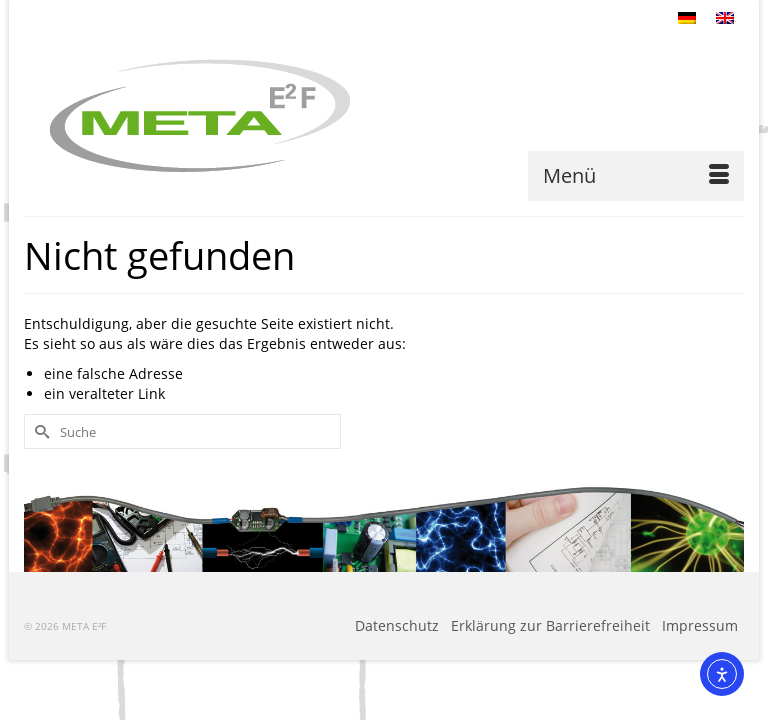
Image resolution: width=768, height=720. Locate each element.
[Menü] (636, 176)
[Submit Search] (39, 431)
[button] (44, 676)
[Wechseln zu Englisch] (725, 17)
